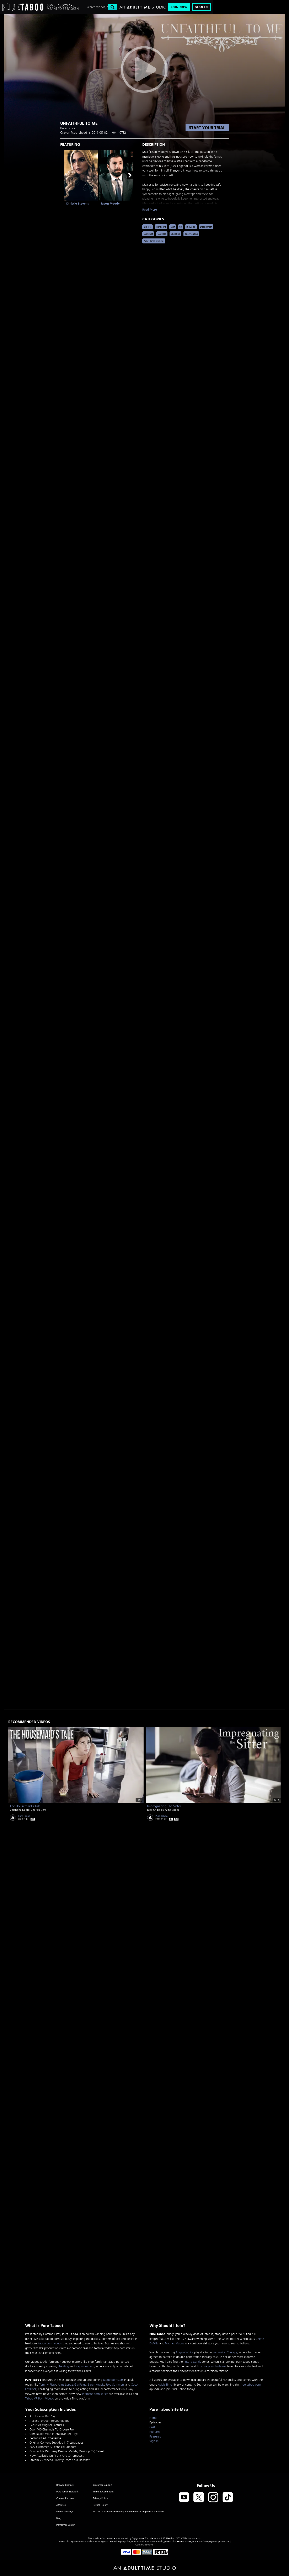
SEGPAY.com (184, 2541)
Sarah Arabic (96, 2384)
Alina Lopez (172, 1809)
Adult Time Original (154, 241)
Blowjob (191, 227)
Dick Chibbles (155, 1809)
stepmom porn (85, 2366)
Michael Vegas (174, 2343)
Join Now (179, 7)
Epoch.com (77, 2541)
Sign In (201, 7)
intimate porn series (95, 2394)
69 (180, 227)
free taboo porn (250, 2384)
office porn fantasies (213, 2366)
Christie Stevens (77, 203)
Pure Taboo (24, 1816)
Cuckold (161, 234)
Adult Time (165, 2384)
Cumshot (148, 234)
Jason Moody (110, 203)
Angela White (184, 2352)
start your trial (207, 128)
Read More (149, 209)
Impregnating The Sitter (164, 1806)
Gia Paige (80, 2384)
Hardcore (161, 227)
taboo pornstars (113, 2379)
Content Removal (144, 2544)
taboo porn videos (50, 2343)
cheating (63, 2366)
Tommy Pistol (47, 2384)
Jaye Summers (115, 2384)
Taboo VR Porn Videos (39, 2398)
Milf (173, 227)
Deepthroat (206, 227)
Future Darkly (192, 2361)
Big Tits (147, 227)
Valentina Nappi (20, 1809)
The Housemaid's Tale (25, 1806)
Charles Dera (38, 1809)
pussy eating (191, 234)
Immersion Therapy (225, 2352)
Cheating (175, 234)
